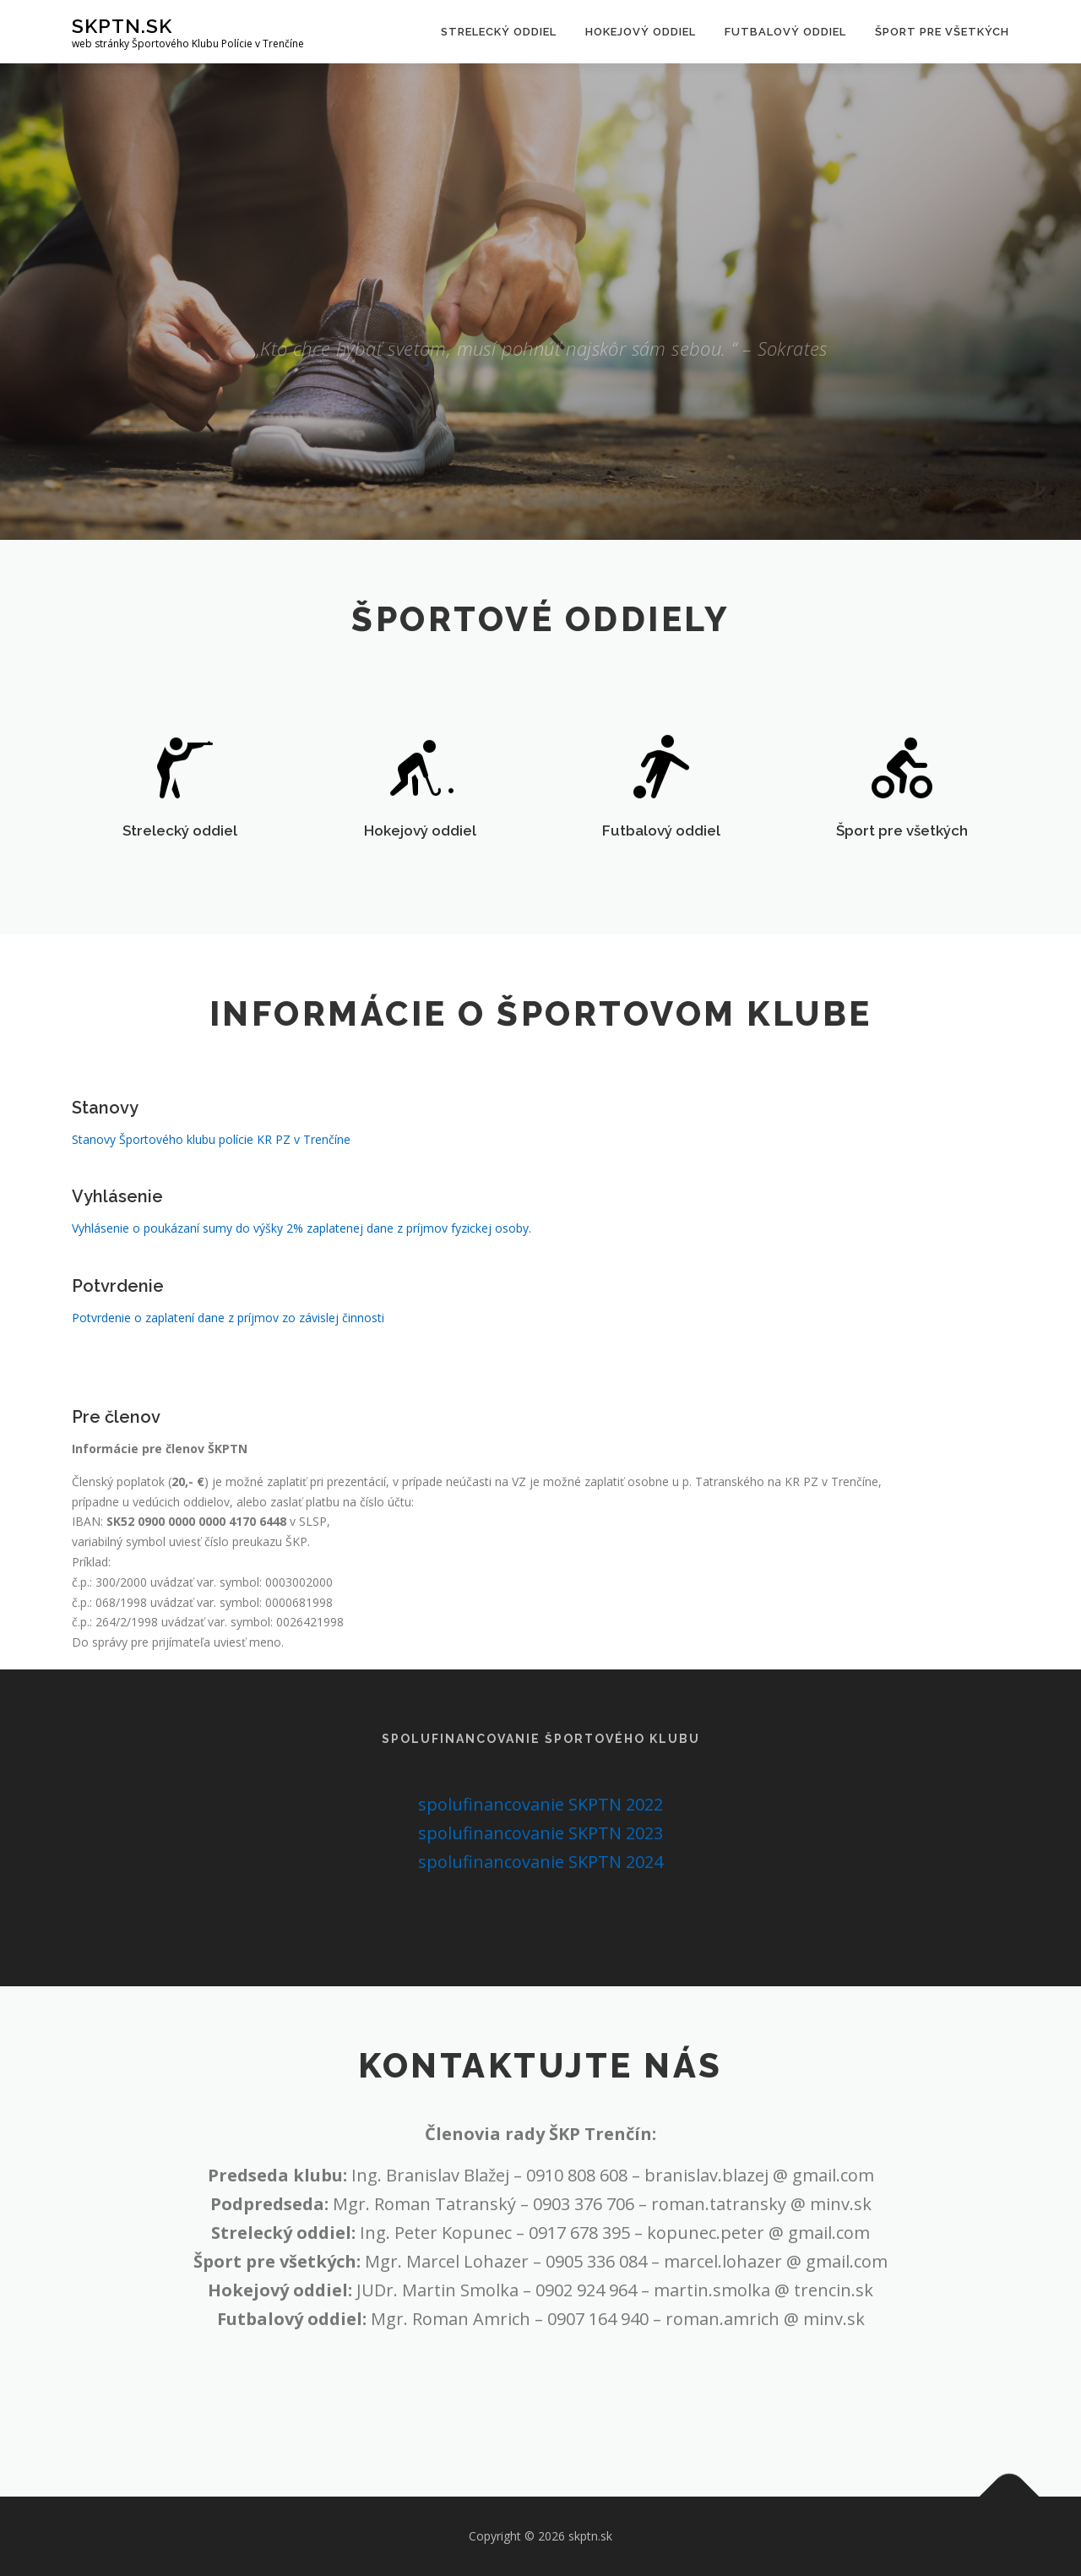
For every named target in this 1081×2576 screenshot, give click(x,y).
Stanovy (105, 1129)
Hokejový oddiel (640, 31)
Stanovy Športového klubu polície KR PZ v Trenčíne (211, 1161)
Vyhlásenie (117, 1218)
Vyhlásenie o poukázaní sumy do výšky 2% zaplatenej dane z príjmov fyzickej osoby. (301, 1250)
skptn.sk (122, 25)
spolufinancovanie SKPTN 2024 (540, 1861)
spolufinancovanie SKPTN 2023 (540, 1833)
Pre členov (116, 1505)
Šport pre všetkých (942, 31)
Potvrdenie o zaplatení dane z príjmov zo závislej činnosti (228, 1340)
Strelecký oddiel (499, 31)
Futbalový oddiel (785, 31)
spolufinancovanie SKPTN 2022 (540, 1804)
